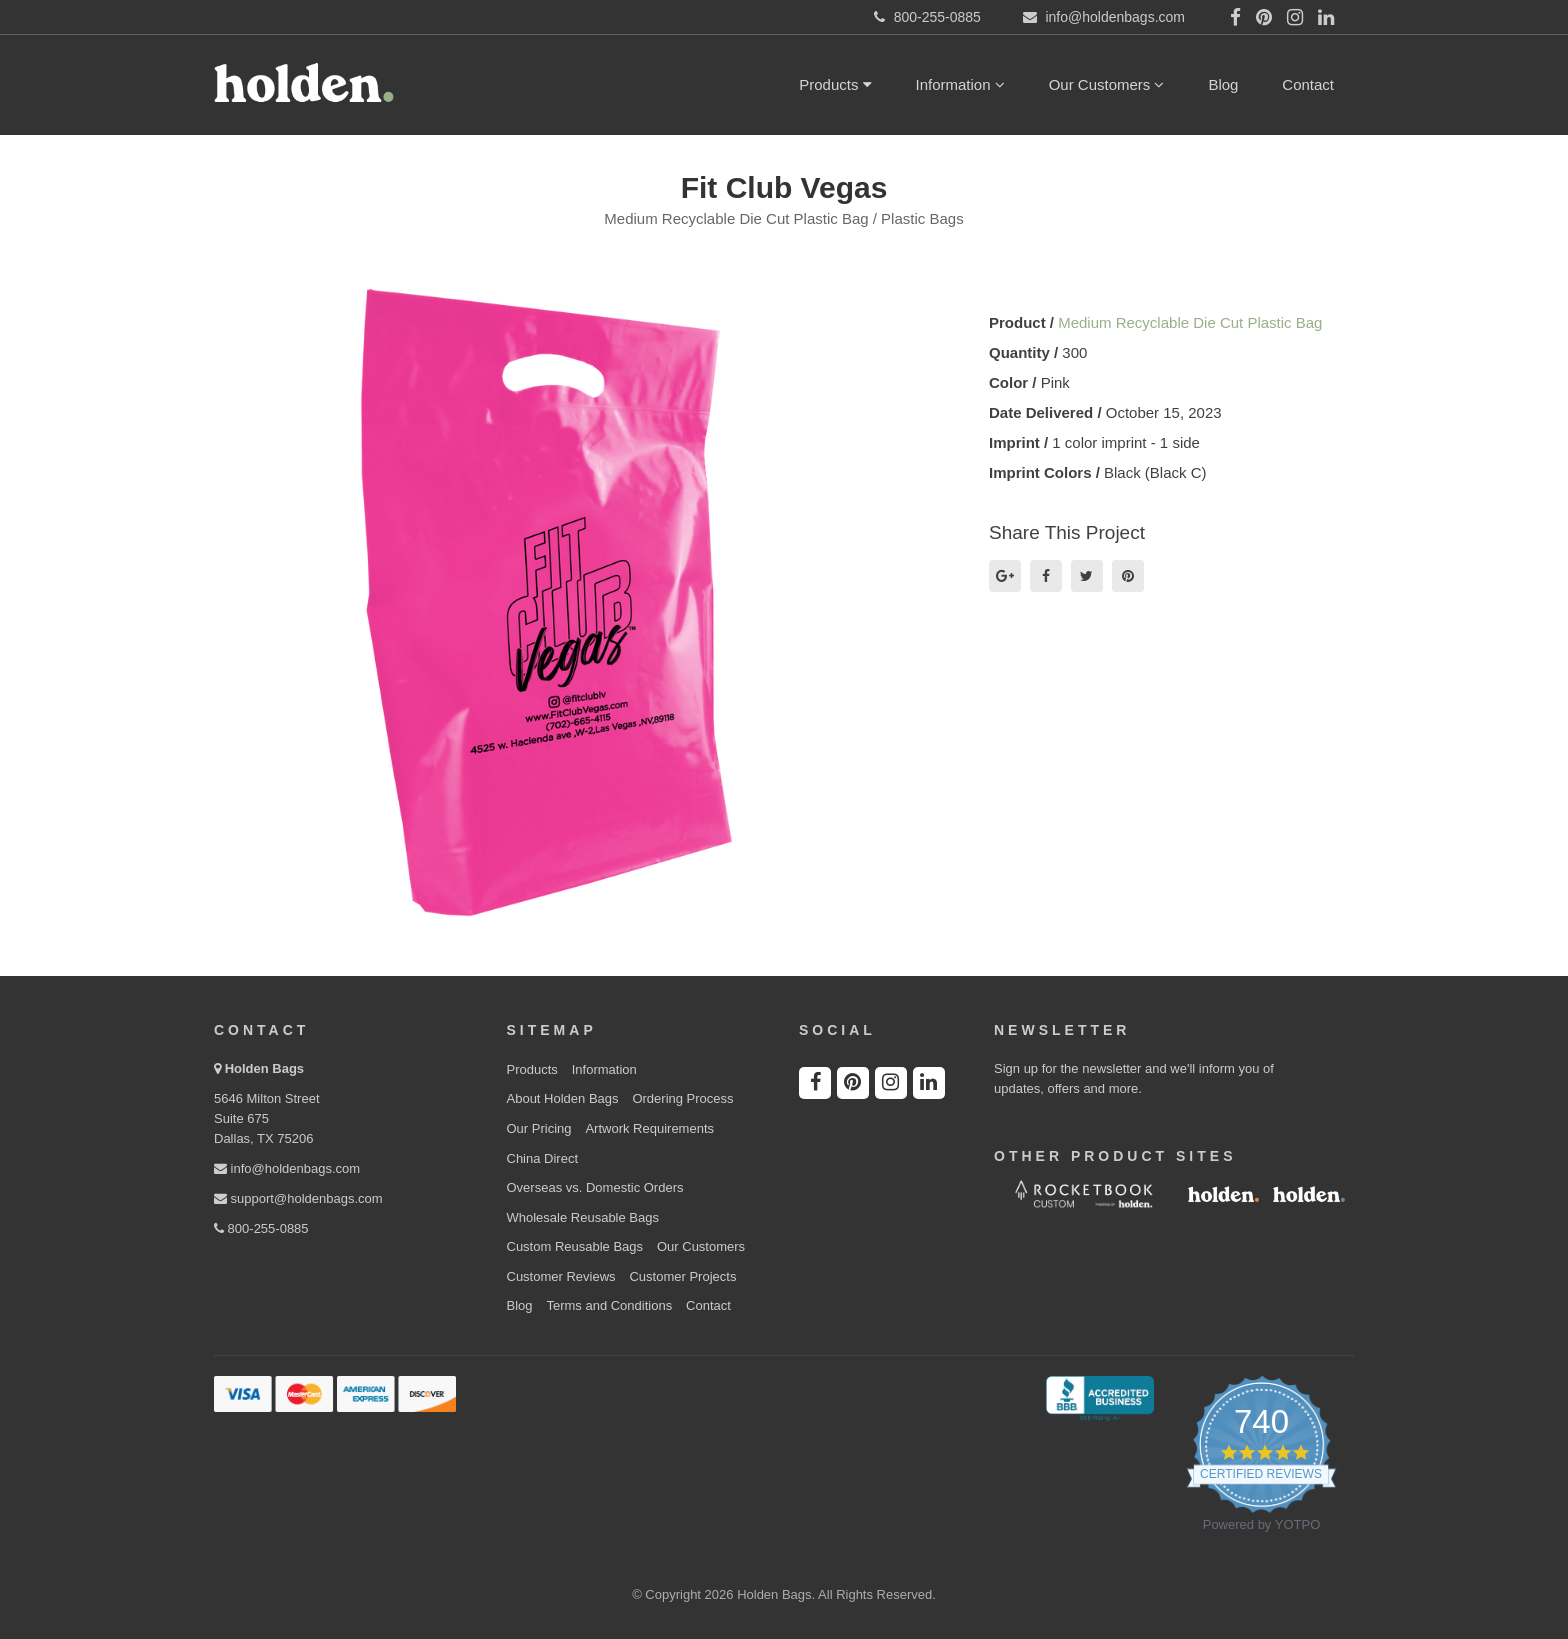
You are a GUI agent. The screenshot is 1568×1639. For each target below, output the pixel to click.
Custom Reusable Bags (575, 1246)
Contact (1308, 84)
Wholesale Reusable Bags (583, 1217)
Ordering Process (682, 1098)
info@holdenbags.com (287, 1168)
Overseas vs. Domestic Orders (595, 1187)
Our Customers (1107, 84)
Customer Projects (682, 1276)
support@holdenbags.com (298, 1198)
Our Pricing (539, 1128)
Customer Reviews (561, 1276)
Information (960, 84)
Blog (1223, 84)
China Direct (543, 1158)
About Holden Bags (563, 1098)
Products (835, 84)
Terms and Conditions (609, 1305)
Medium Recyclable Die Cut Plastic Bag (1190, 322)
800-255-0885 (261, 1228)
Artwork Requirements (649, 1128)
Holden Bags (264, 1068)
